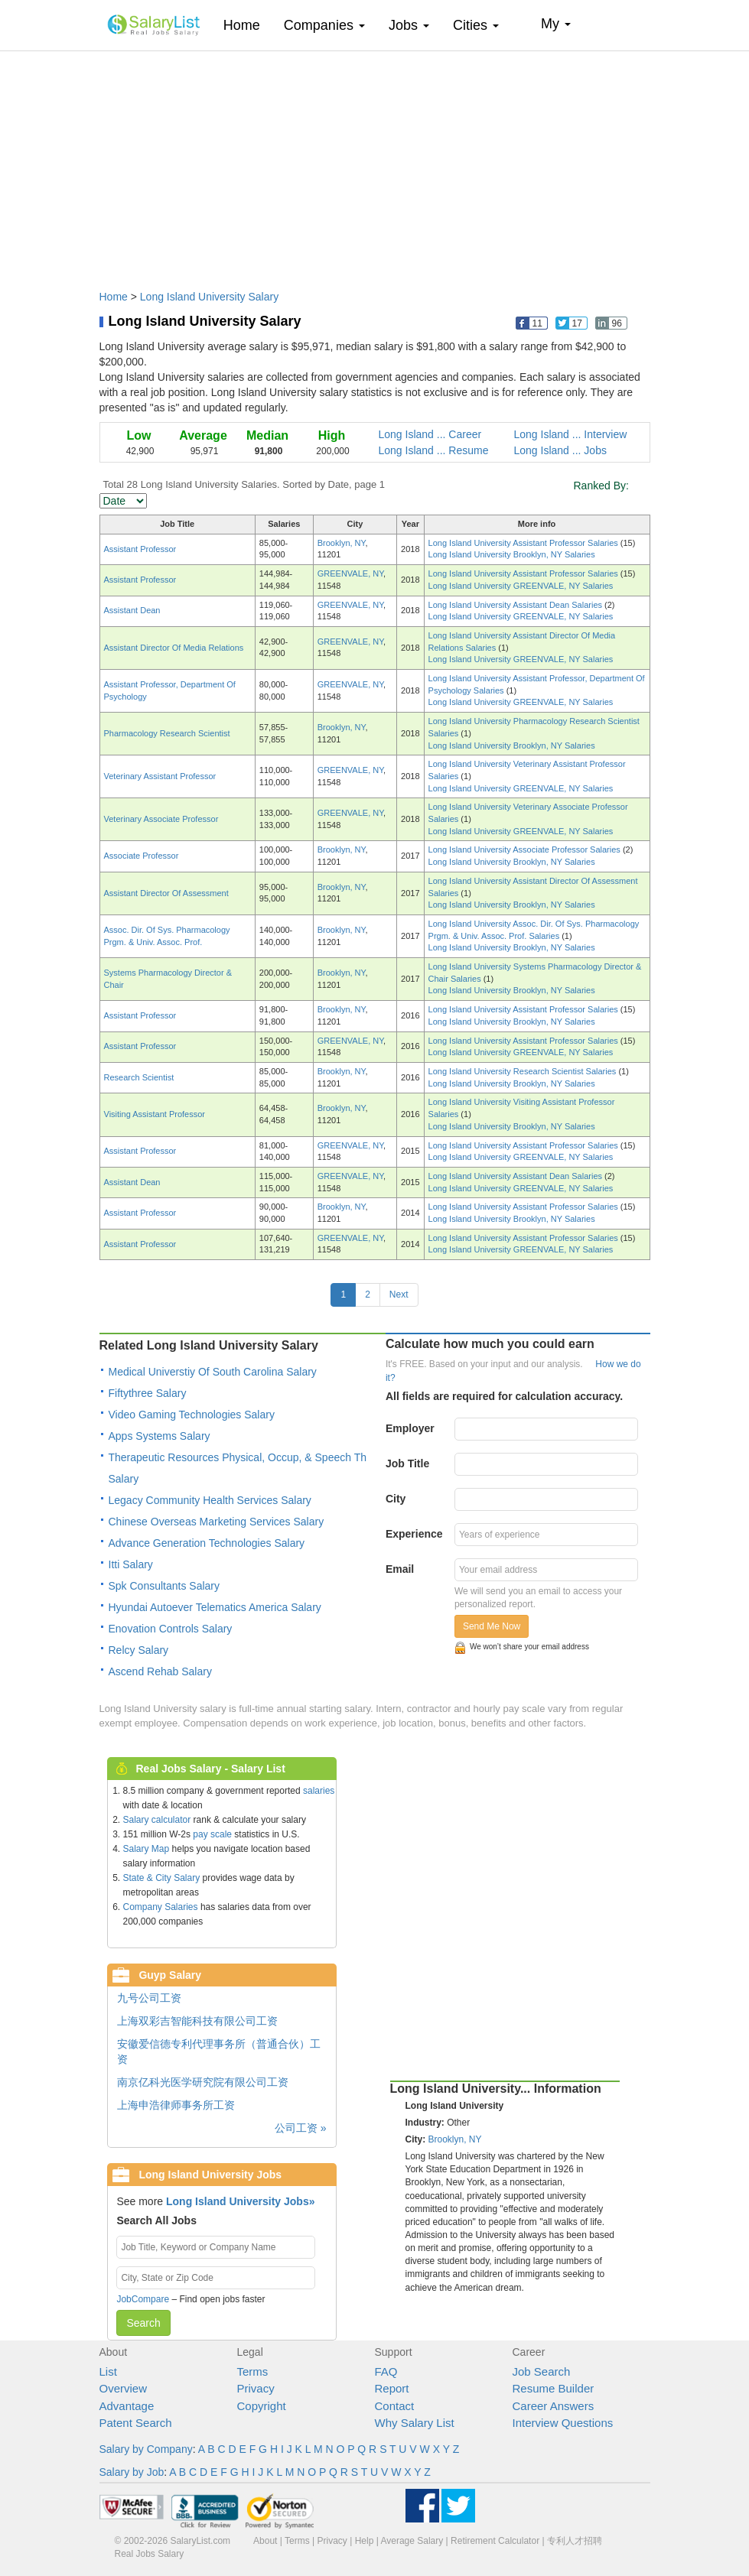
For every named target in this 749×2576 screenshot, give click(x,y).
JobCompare (142, 2299)
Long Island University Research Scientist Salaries (523, 1071)
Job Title (407, 1463)
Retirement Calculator (495, 2540)
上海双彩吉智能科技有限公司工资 (197, 2021)
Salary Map (146, 1848)
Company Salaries (160, 1907)
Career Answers (553, 2405)
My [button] (556, 23)
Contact (395, 2405)
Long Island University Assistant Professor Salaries (524, 542)
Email (400, 1569)
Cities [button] (476, 25)
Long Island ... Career (430, 434)
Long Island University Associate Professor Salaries (525, 849)
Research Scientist (139, 1077)
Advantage (127, 2405)
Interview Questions (563, 2422)
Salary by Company (146, 2449)
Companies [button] (324, 25)
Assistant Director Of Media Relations (174, 647)
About (265, 2540)
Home (247, 25)
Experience (414, 1534)
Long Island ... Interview (570, 434)
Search (143, 2323)
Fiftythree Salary (148, 1393)
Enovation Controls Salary (171, 1629)
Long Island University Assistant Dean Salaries (516, 604)
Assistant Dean (132, 610)
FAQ (386, 2371)
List (108, 2371)
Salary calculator (157, 1819)
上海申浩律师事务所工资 (176, 2105)
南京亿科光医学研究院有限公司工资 (202, 2082)
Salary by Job (131, 2472)
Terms (253, 2371)
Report (392, 2388)
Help (364, 2540)
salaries (318, 1790)
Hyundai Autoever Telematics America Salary (215, 1607)
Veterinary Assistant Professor (160, 776)
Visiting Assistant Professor (154, 1114)
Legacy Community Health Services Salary (210, 1500)
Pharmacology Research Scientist (167, 733)
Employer (410, 1428)
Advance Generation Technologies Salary (207, 1543)
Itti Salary (131, 1564)
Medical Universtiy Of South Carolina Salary (213, 1372)
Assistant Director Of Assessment (166, 893)
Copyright (261, 2405)
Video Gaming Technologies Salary (192, 1414)
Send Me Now (491, 1626)
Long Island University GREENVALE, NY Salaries (521, 585)
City (395, 1499)
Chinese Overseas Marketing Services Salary (216, 1521)
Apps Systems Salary (159, 1436)
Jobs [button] (409, 25)
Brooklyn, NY (342, 542)
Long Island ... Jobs (560, 450)
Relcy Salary (139, 1650)
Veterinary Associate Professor (161, 818)
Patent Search (135, 2422)
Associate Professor (141, 855)
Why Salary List (414, 2422)
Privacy (256, 2388)
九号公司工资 (149, 1998)
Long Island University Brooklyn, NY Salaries (511, 554)
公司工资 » (301, 2128)
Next (399, 1294)
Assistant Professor (140, 549)
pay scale (212, 1834)
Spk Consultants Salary (164, 1586)
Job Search (542, 2371)
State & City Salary (161, 1878)
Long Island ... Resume (434, 450)
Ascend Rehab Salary (160, 1671)
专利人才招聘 (574, 2540)
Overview (123, 2388)
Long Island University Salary (209, 297)
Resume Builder (553, 2388)
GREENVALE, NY (350, 573)
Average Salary (411, 2540)
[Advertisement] (374, 163)
